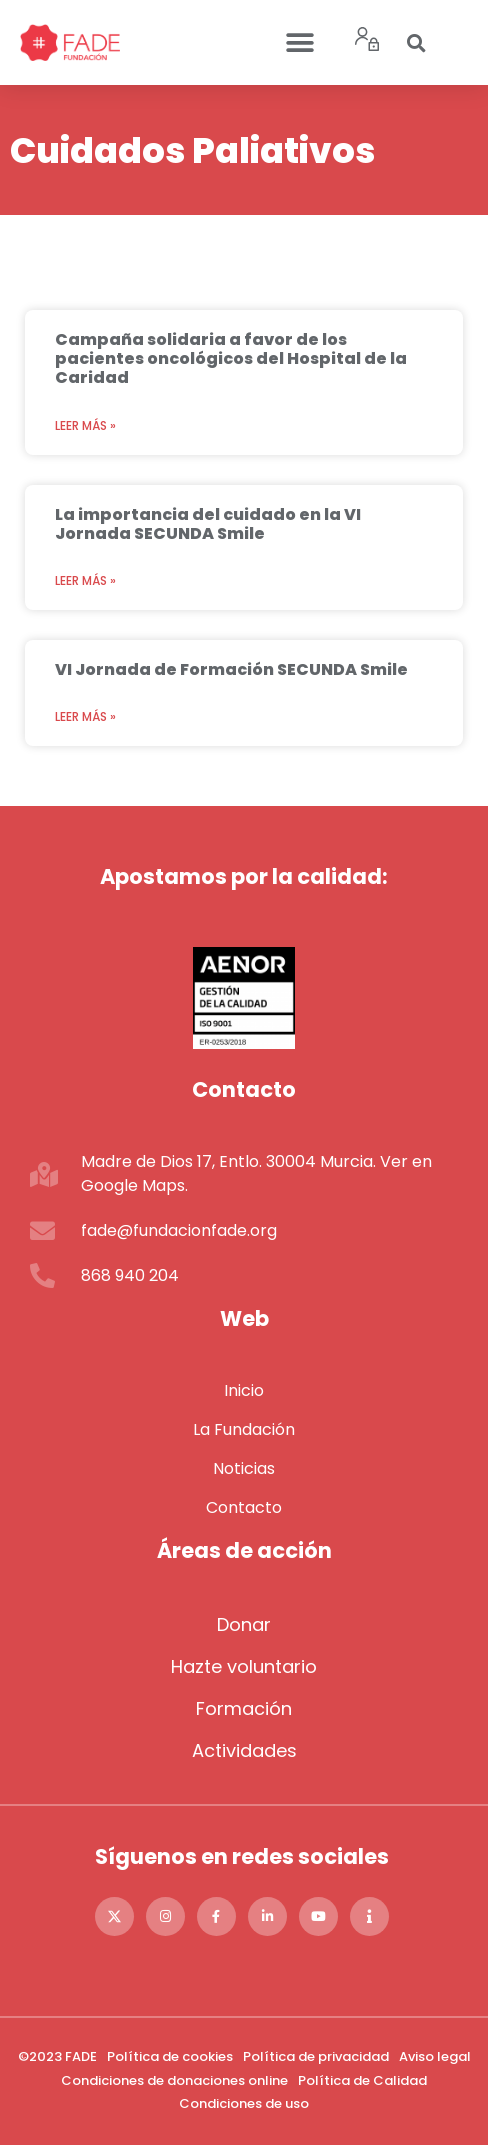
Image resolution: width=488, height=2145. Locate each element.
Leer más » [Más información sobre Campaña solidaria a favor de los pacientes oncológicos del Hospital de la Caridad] (85, 425)
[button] (299, 42)
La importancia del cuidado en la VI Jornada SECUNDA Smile (208, 524)
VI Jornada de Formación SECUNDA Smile (231, 669)
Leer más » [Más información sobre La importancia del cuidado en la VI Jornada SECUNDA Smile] (85, 580)
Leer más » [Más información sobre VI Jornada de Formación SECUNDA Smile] (85, 716)
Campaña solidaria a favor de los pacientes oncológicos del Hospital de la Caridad (231, 358)
